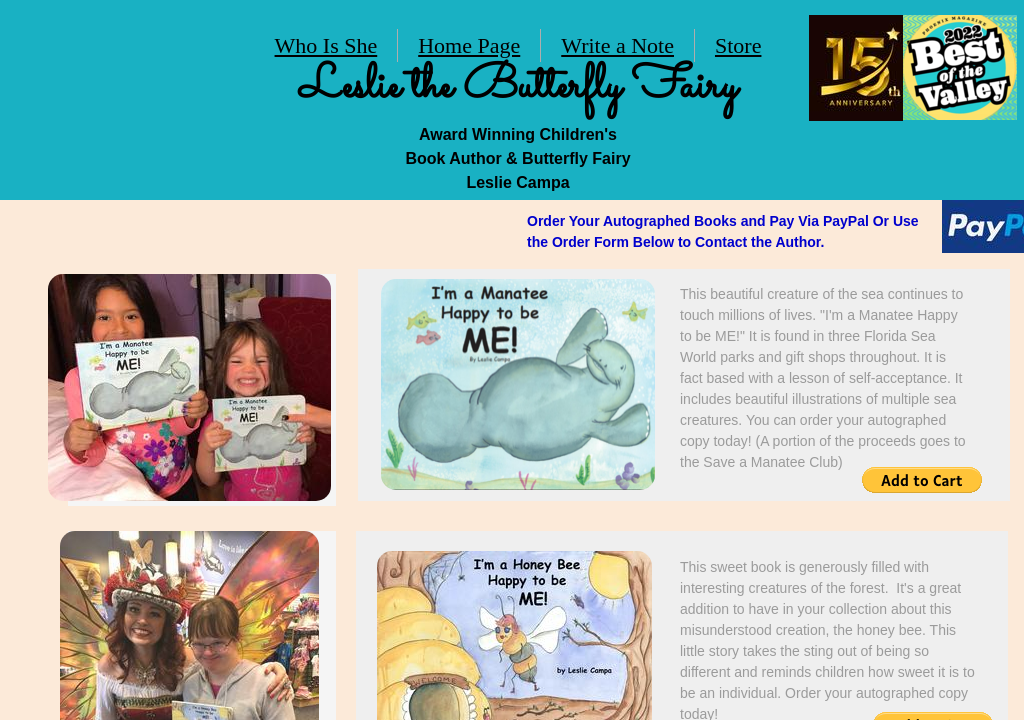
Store (738, 45)
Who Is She (326, 45)
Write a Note (617, 45)
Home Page (469, 45)
